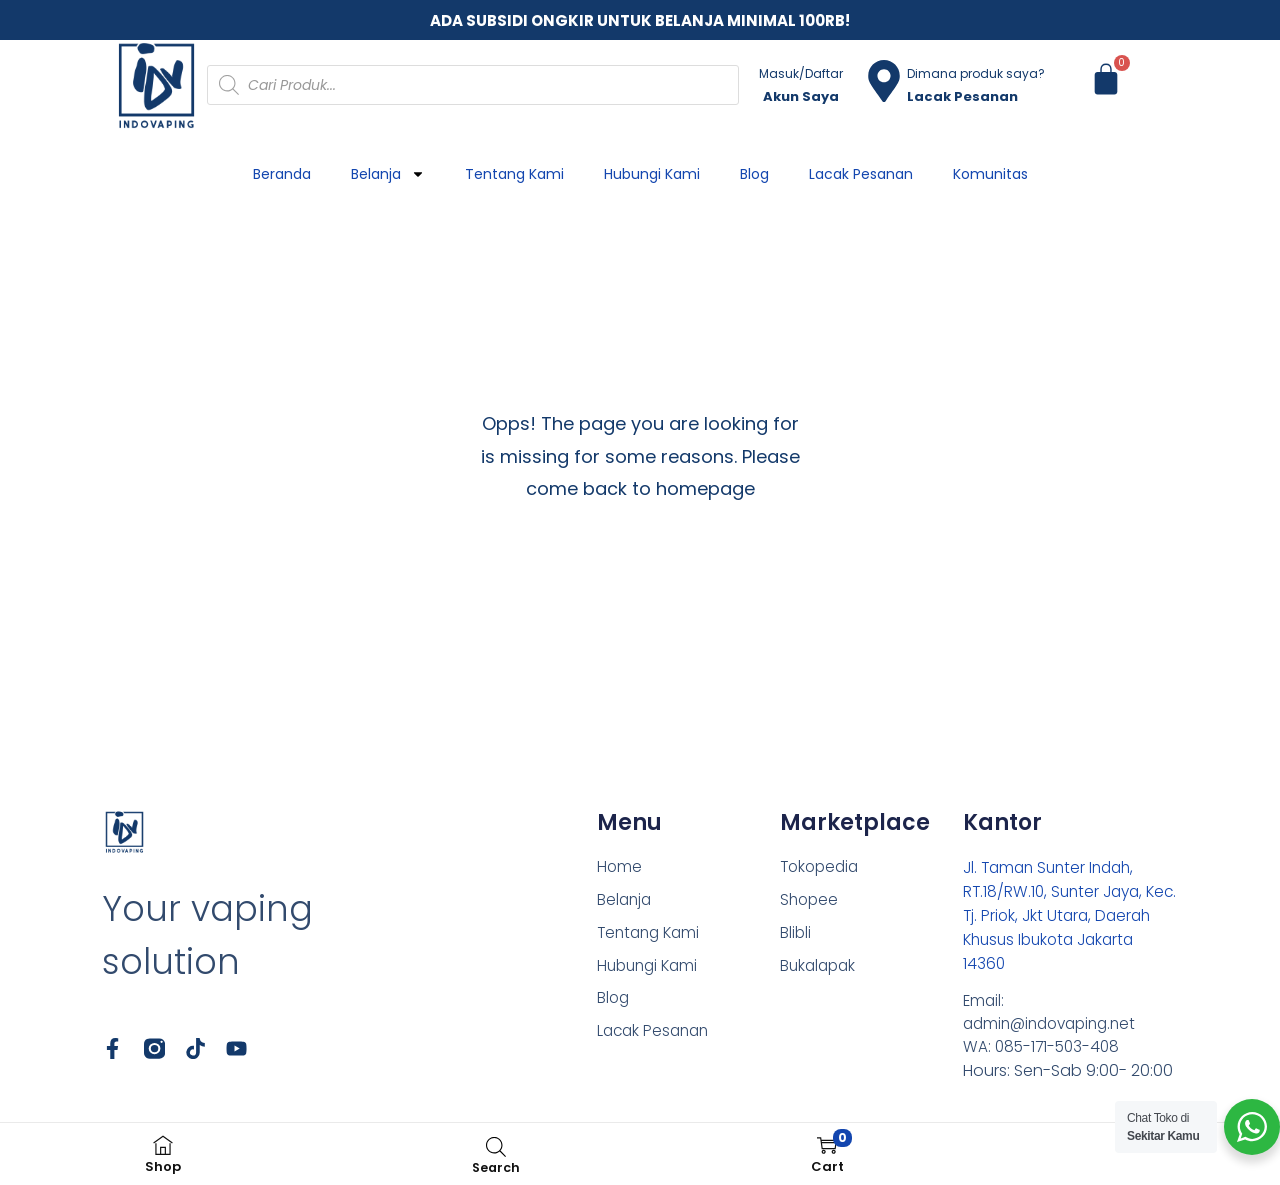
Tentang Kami (514, 174)
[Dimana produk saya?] (884, 81)
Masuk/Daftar (801, 73)
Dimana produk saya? (976, 73)
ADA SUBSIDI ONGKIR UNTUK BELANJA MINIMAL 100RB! (640, 20)
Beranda (282, 174)
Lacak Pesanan (861, 174)
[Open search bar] (496, 1146)
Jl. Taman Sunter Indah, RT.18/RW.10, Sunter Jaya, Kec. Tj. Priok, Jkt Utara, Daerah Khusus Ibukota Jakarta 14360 (1056, 915)
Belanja (388, 174)
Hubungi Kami (652, 174)
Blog (754, 174)
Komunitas (990, 174)
